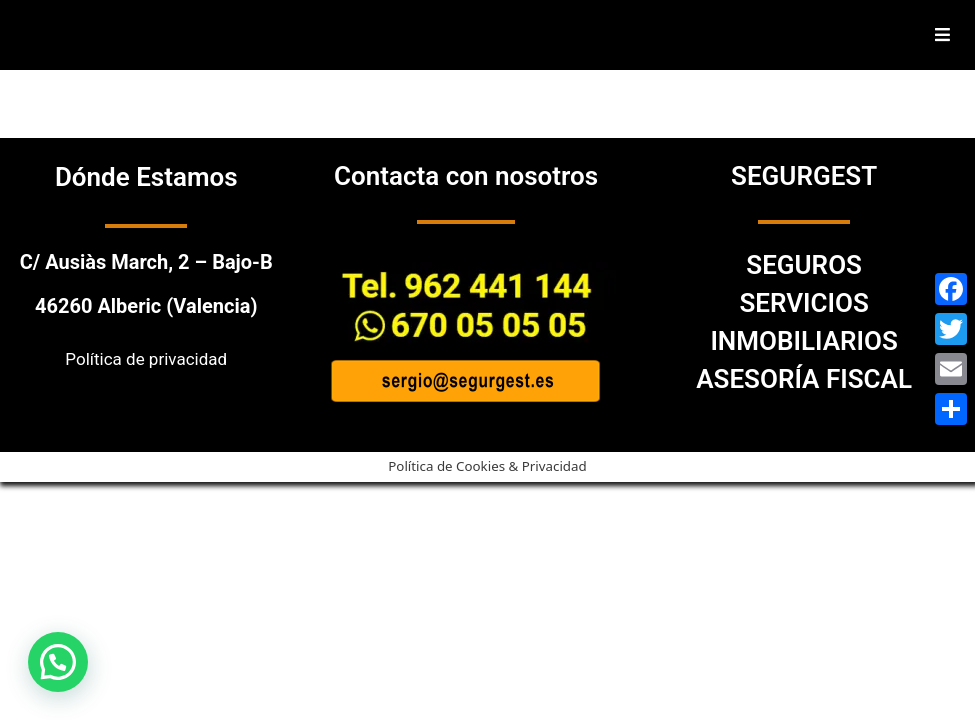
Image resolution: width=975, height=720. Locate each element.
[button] (58, 662)
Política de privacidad (146, 359)
